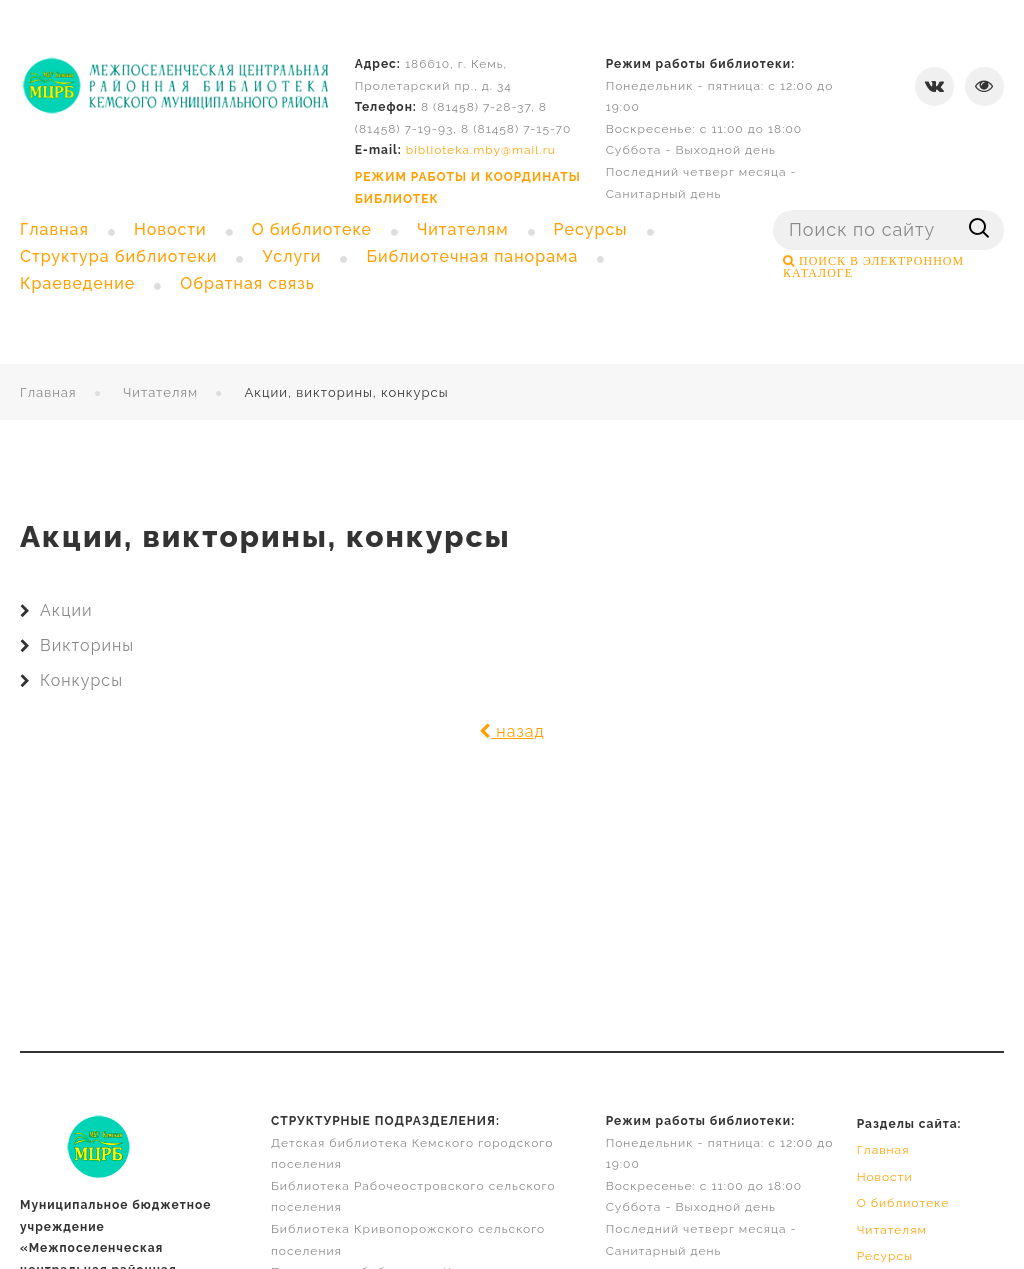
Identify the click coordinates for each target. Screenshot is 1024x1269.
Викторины (87, 645)
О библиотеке (903, 1203)
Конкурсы (81, 680)
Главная (48, 392)
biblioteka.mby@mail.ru (481, 150)
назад (512, 731)
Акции (66, 610)
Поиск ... (773, 210)
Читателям (160, 392)
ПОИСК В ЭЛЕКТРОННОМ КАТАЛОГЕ (873, 267)
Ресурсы (885, 1256)
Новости (885, 1177)
